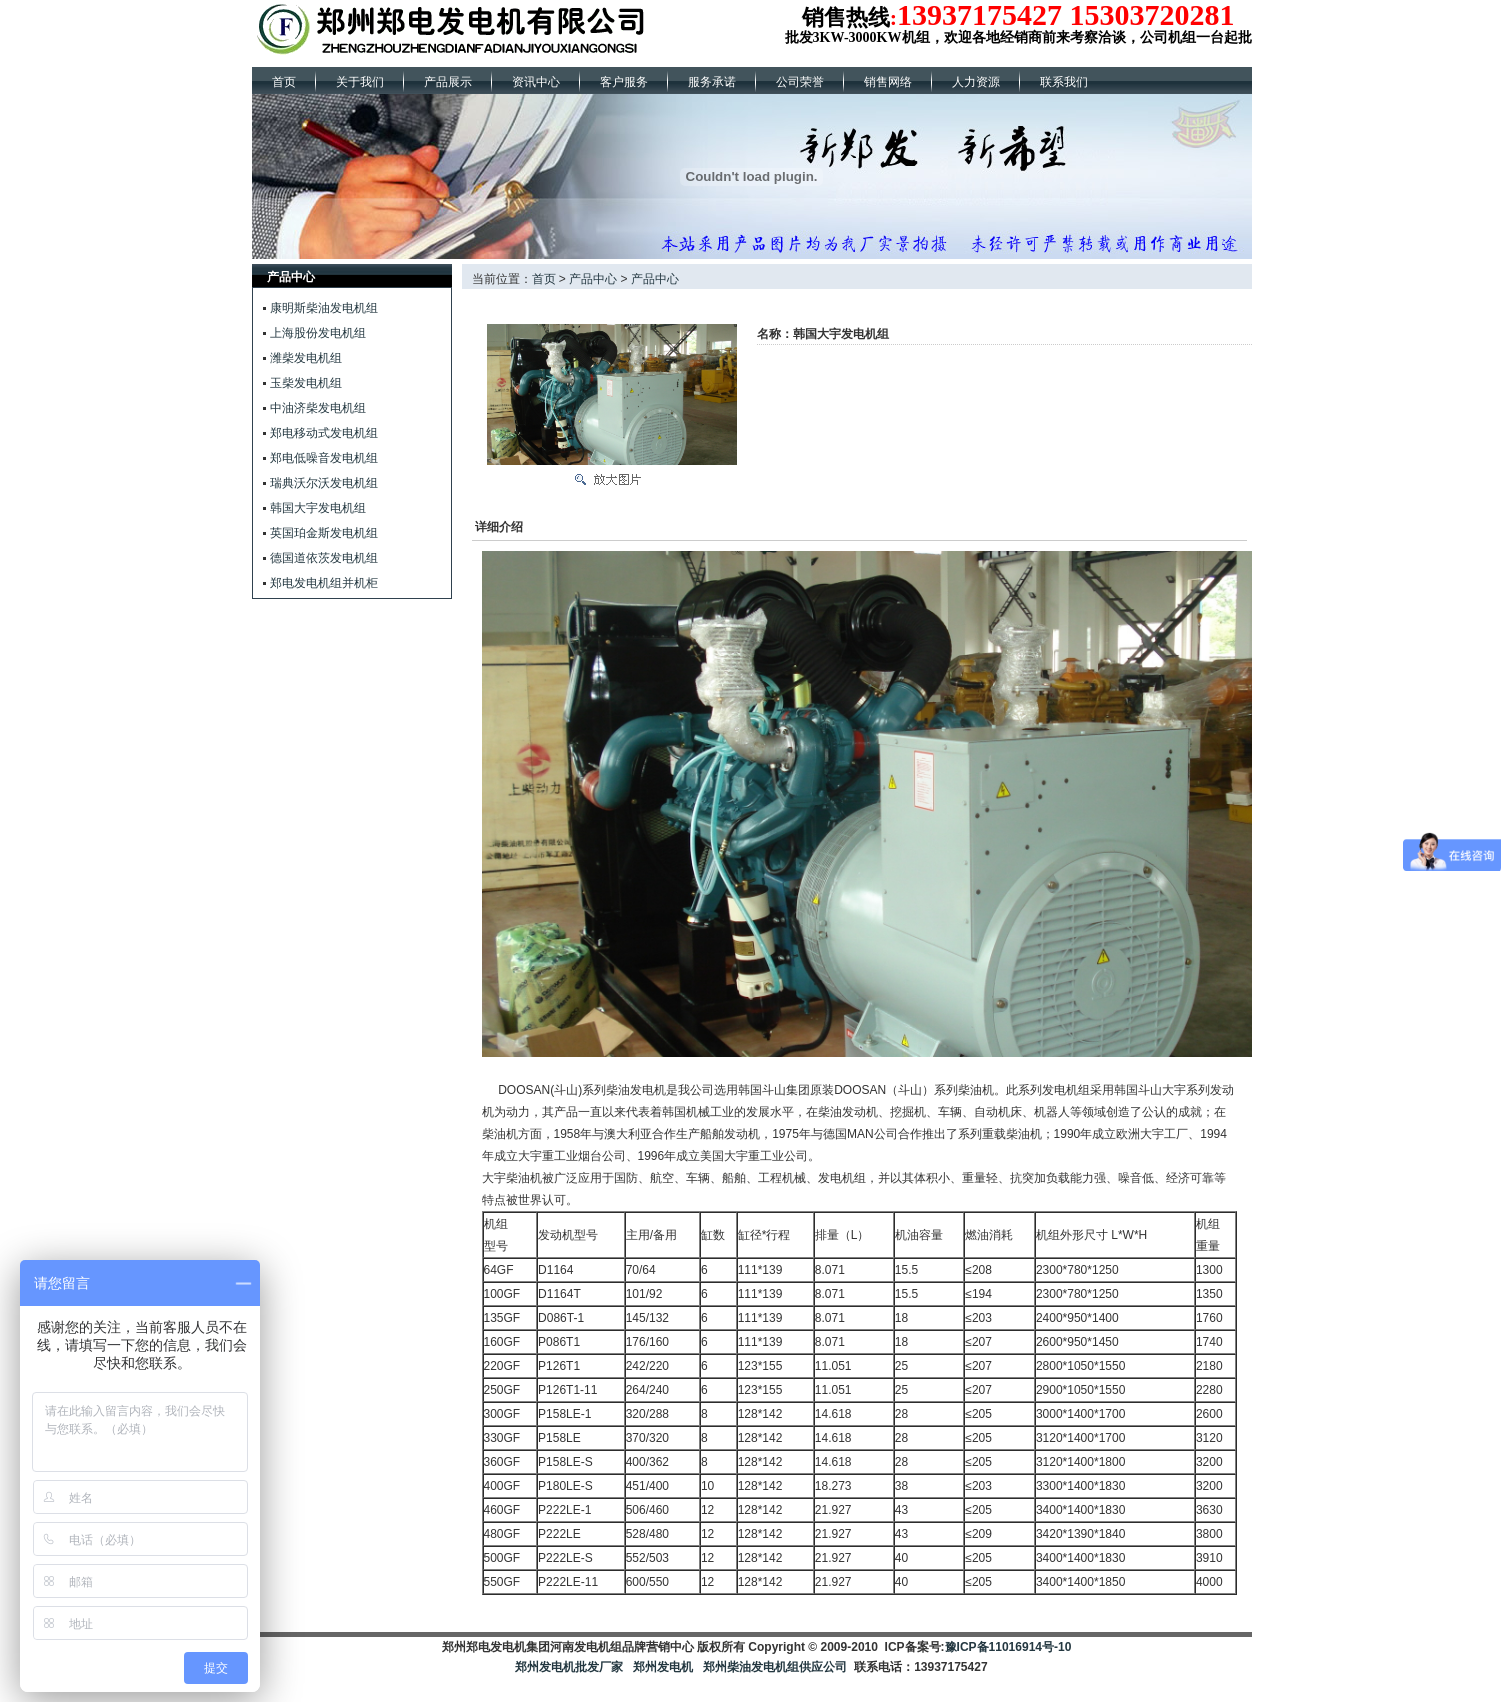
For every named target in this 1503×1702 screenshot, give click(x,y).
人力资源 (976, 82)
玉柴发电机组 (306, 383)
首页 (284, 82)
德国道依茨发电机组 (324, 558)
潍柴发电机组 (306, 358)
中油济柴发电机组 (318, 408)
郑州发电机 (663, 1667)
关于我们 (360, 82)
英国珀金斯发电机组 (324, 533)
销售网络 (888, 82)
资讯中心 (536, 82)
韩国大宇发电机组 (318, 508)
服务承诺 (712, 82)
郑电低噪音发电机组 (324, 458)
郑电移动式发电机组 (324, 433)
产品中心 (593, 279)
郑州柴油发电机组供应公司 (773, 1667)
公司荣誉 (800, 82)
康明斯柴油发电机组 (324, 308)
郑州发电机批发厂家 (569, 1667)
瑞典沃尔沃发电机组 (324, 483)
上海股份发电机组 (318, 333)
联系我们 (1064, 82)
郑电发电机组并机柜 (324, 583)
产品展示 (448, 82)
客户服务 (624, 82)
